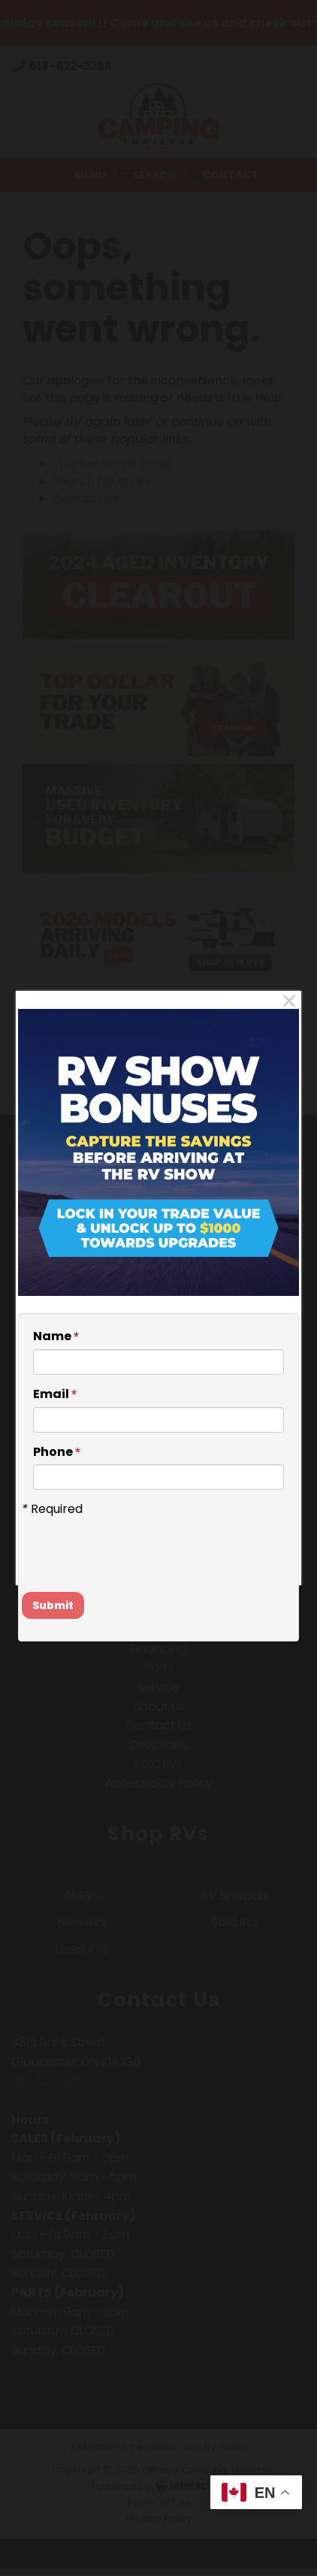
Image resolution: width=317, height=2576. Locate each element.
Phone (56, 1452)
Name (56, 1336)
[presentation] (110, 1540)
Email (55, 1394)
